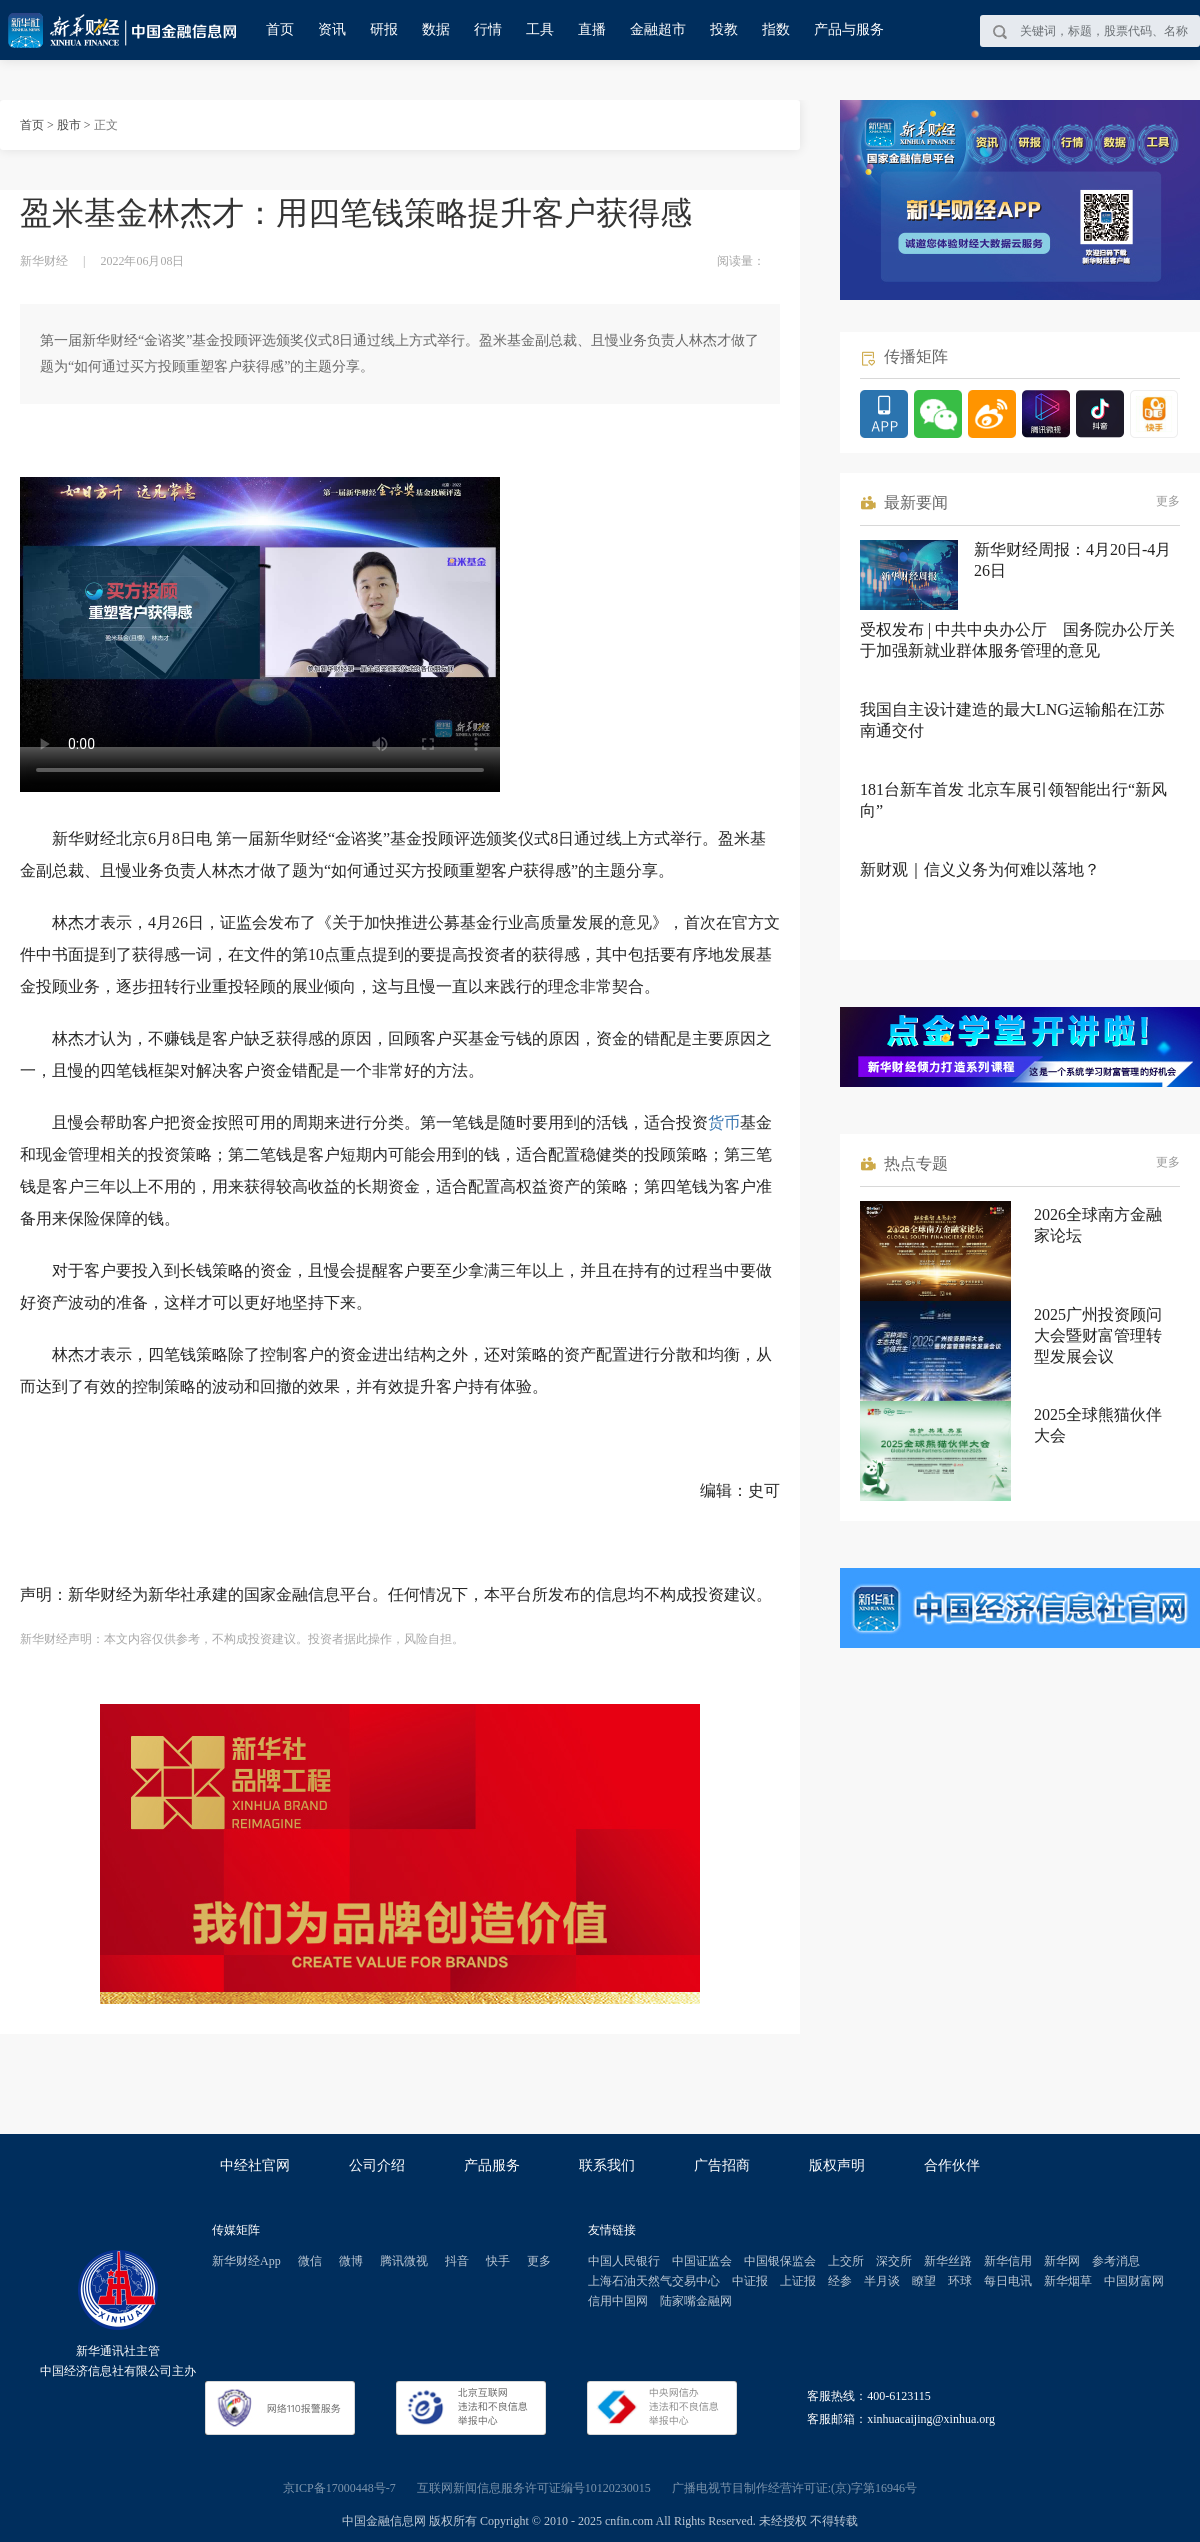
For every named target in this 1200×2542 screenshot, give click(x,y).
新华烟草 (1068, 2281)
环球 (960, 2281)
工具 (540, 29)
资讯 (332, 29)
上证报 (798, 2281)
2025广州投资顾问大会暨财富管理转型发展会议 (1098, 1335)
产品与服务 (849, 29)
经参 (840, 2281)
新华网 (1062, 2261)
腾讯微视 (404, 2261)
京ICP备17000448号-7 (339, 2488)
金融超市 (658, 29)
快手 (498, 2261)
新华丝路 (948, 2261)
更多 (1168, 501)
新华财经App (246, 2261)
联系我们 (607, 2165)
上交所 (846, 2261)
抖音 (457, 2261)
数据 (436, 29)
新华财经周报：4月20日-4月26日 (1072, 560)
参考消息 (1116, 2261)
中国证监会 (702, 2261)
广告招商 (722, 2165)
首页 (280, 29)
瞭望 (924, 2281)
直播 (592, 29)
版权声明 (837, 2165)
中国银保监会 (780, 2261)
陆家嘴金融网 (696, 2301)
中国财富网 (1134, 2281)
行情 (488, 29)
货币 (724, 1122)
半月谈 (882, 2281)
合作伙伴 (952, 2165)
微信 (310, 2261)
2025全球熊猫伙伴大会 (1098, 1425)
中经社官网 (255, 2165)
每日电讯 (1008, 2281)
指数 (776, 29)
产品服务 (492, 2165)
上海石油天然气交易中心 (654, 2281)
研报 (384, 29)
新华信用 (1008, 2261)
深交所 (894, 2261)
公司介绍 (377, 2165)
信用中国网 (618, 2301)
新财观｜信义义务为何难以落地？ (980, 869)
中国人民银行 (624, 2261)
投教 (724, 29)
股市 (69, 125)
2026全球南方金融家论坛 (1098, 1225)
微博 (351, 2261)
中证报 (750, 2281)
